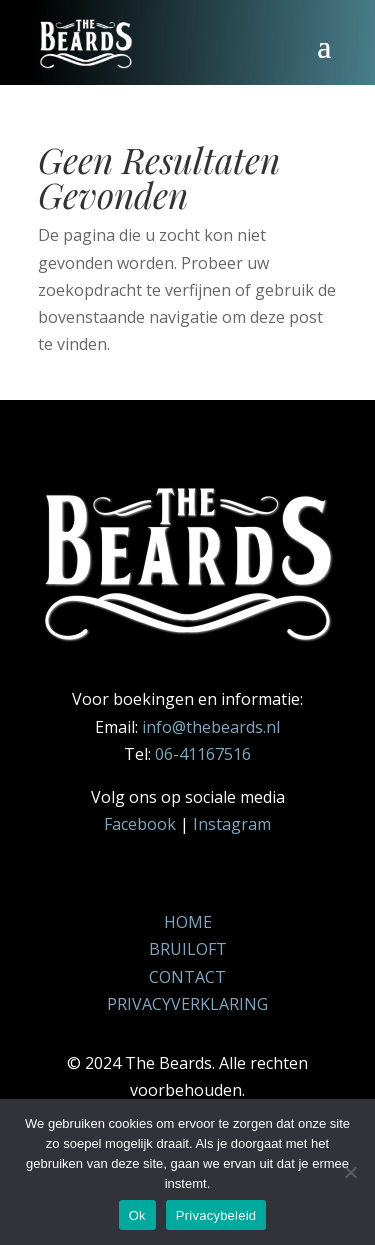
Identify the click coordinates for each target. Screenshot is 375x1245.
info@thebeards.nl (211, 727)
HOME (188, 922)
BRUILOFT (188, 949)
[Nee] (350, 1172)
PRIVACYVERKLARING (187, 1004)
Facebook (140, 824)
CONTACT (187, 977)
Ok (137, 1215)
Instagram (232, 824)
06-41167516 (203, 754)
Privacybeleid (216, 1215)
